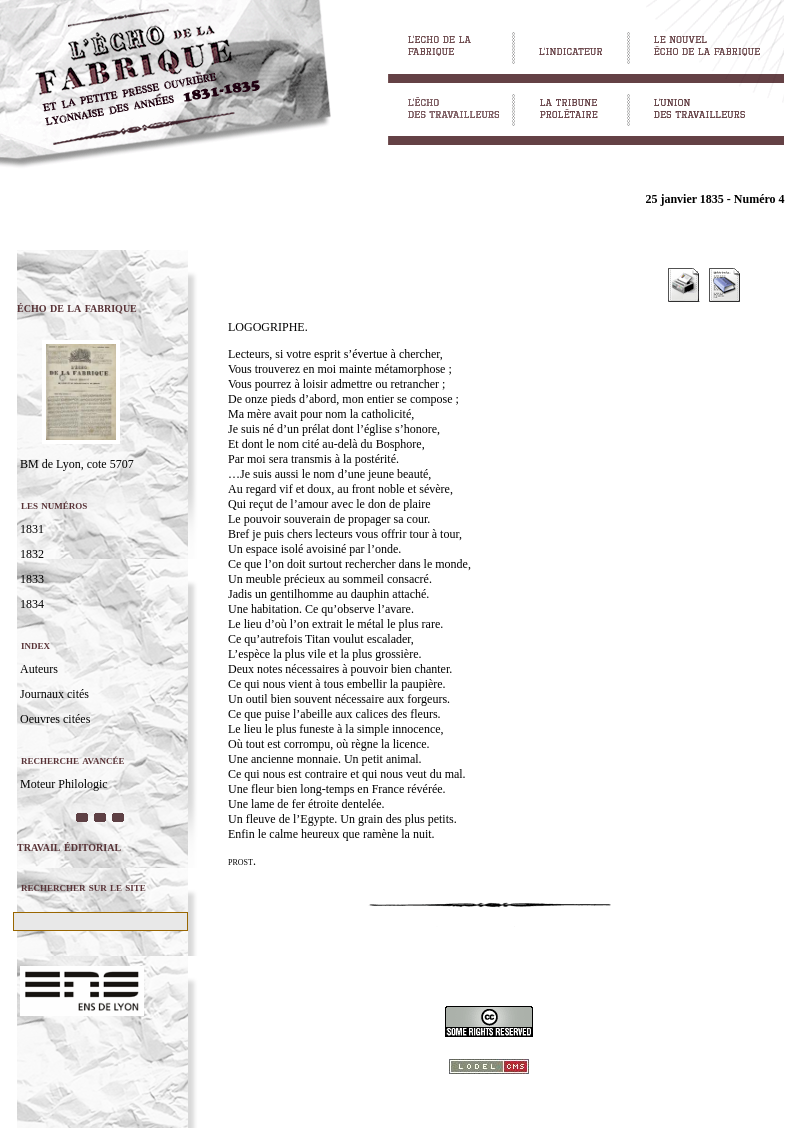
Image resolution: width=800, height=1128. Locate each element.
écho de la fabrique (77, 307)
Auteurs (39, 669)
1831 (32, 529)
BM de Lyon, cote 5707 (77, 464)
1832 (32, 554)
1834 (32, 604)
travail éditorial (69, 846)
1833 (32, 579)
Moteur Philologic (64, 784)
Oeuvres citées (55, 719)
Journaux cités (54, 694)
